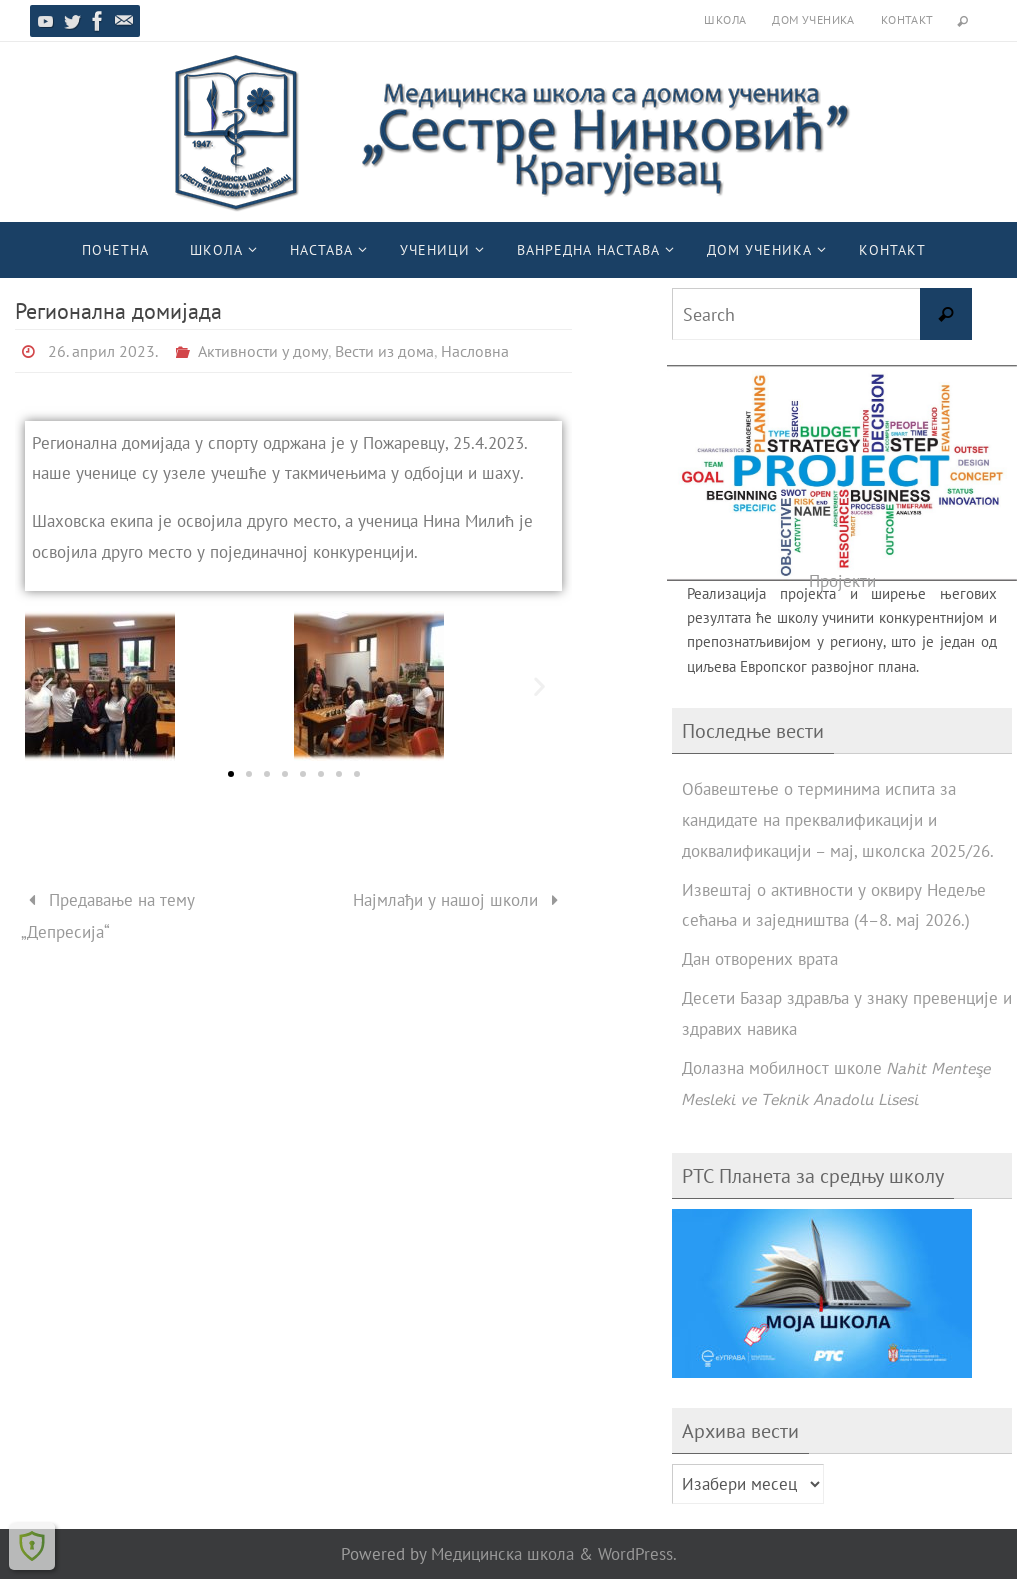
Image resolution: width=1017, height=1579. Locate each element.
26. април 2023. (103, 351)
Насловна (475, 351)
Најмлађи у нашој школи (460, 900)
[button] (47, 686)
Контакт (907, 19)
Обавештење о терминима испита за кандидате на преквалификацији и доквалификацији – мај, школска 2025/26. (838, 819)
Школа (725, 19)
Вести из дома (384, 351)
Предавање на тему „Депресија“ (108, 916)
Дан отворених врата (760, 959)
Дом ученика (813, 19)
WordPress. (637, 1554)
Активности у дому (263, 351)
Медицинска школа (502, 1554)
